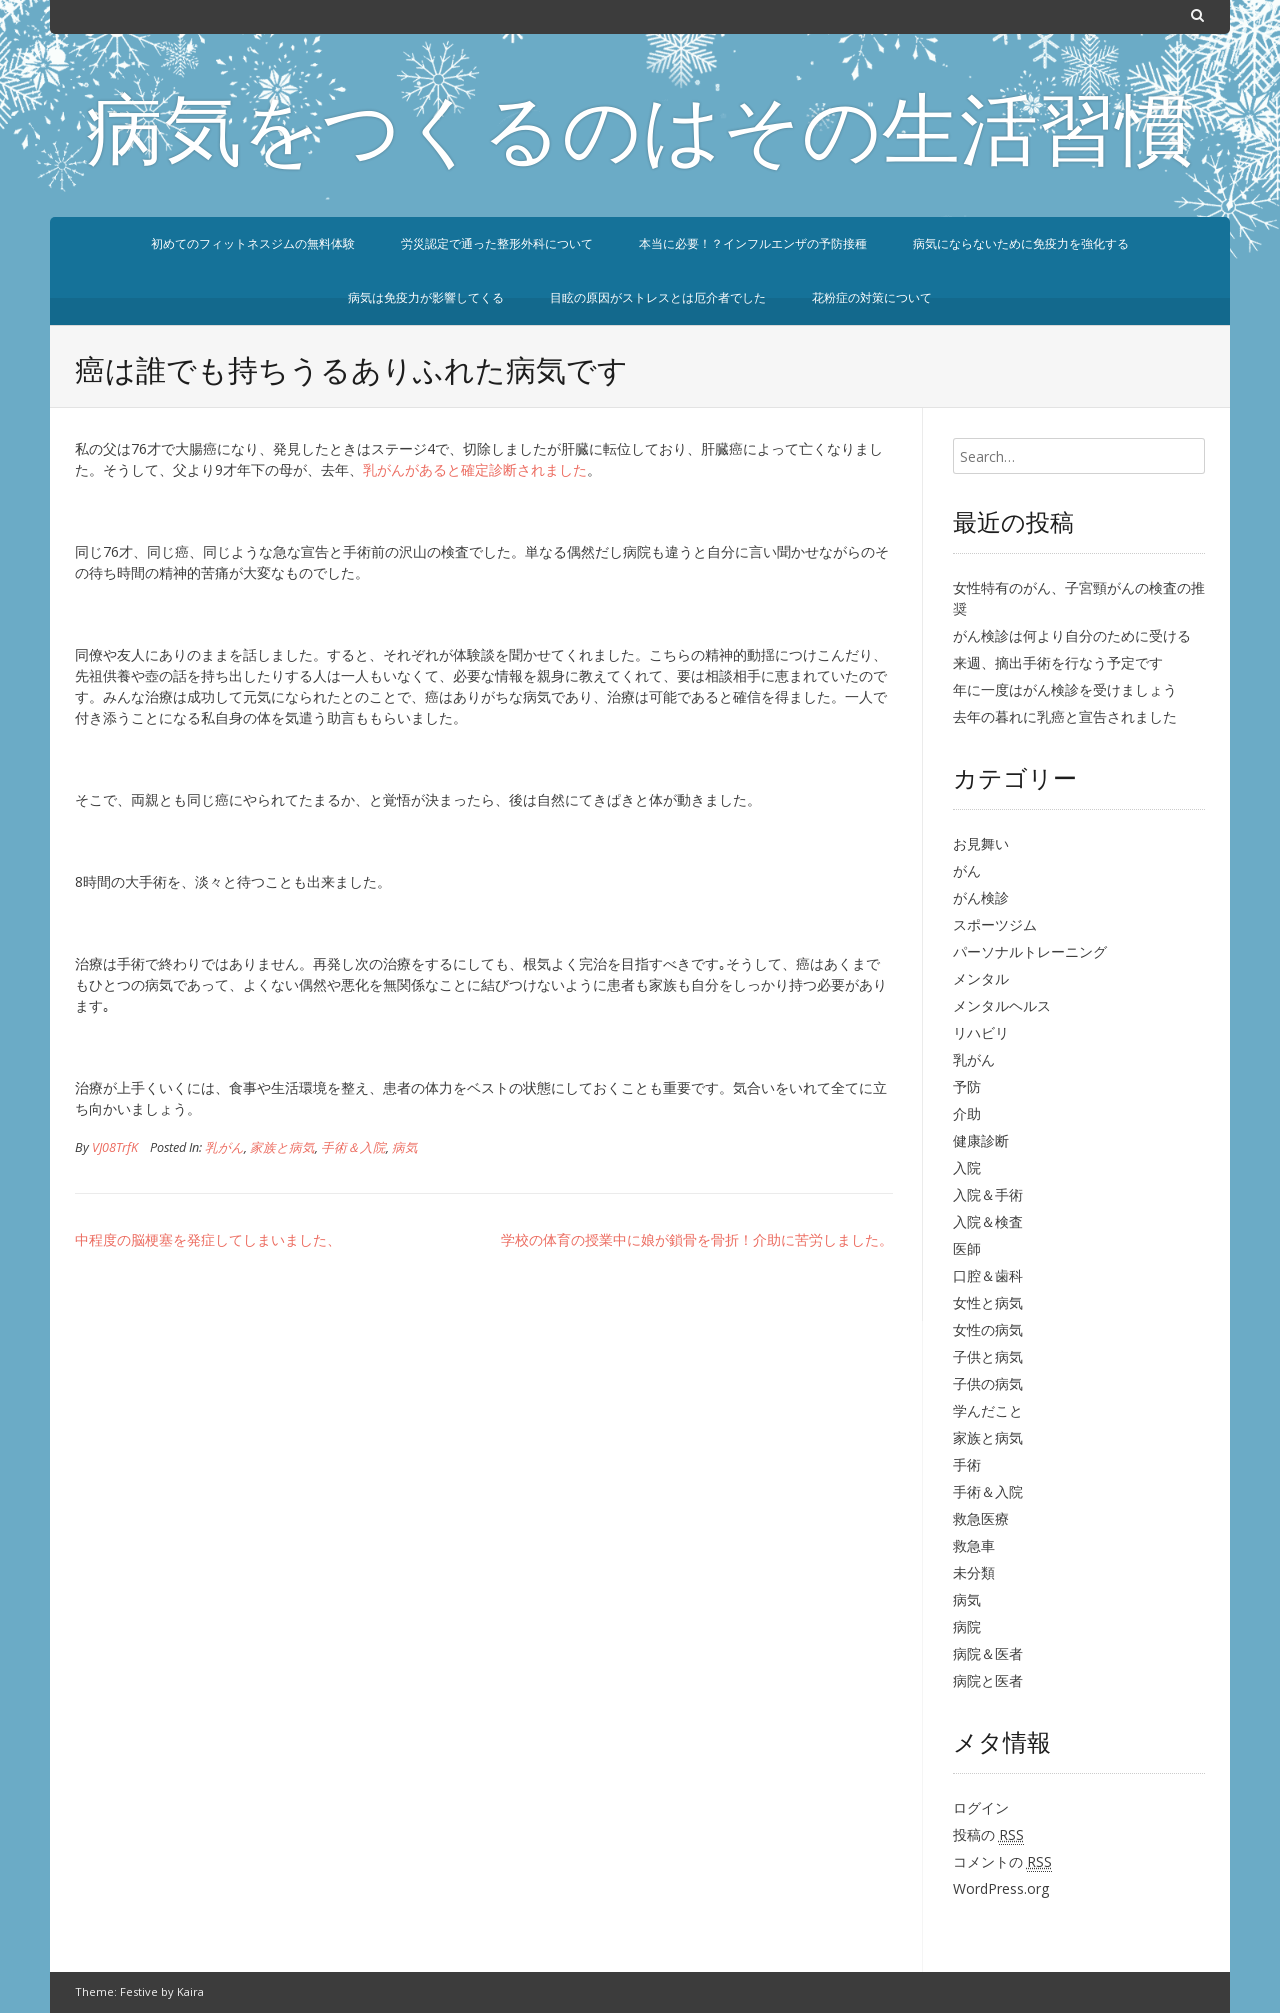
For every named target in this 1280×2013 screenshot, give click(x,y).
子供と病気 (988, 1356)
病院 (967, 1626)
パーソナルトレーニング (1030, 951)
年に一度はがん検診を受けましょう (1065, 689)
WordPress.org (1001, 1888)
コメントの (1002, 1862)
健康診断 (981, 1140)
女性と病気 (988, 1302)
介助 (967, 1113)
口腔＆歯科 (988, 1275)
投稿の (988, 1835)
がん (967, 870)
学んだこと (988, 1410)
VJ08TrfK (115, 1147)
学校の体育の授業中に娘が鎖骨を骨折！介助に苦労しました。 (697, 1239)
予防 (967, 1086)
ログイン (981, 1807)
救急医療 (981, 1518)
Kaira (190, 1991)
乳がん (224, 1147)
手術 (967, 1464)
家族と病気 (282, 1147)
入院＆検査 (988, 1221)
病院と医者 (988, 1680)
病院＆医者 (988, 1653)
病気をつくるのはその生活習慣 (640, 138)
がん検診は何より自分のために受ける (1072, 635)
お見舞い (981, 843)
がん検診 (981, 897)
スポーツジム (995, 924)
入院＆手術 (988, 1194)
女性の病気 (988, 1329)
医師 (967, 1248)
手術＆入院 (353, 1147)
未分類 (974, 1572)
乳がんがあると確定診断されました (475, 469)
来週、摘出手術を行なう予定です (1058, 662)
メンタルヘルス (1002, 1005)
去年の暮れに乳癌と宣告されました (1065, 716)
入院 (967, 1167)
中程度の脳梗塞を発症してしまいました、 (208, 1239)
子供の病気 (988, 1383)
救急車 (974, 1545)
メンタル (981, 978)
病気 (405, 1147)
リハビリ (981, 1032)
